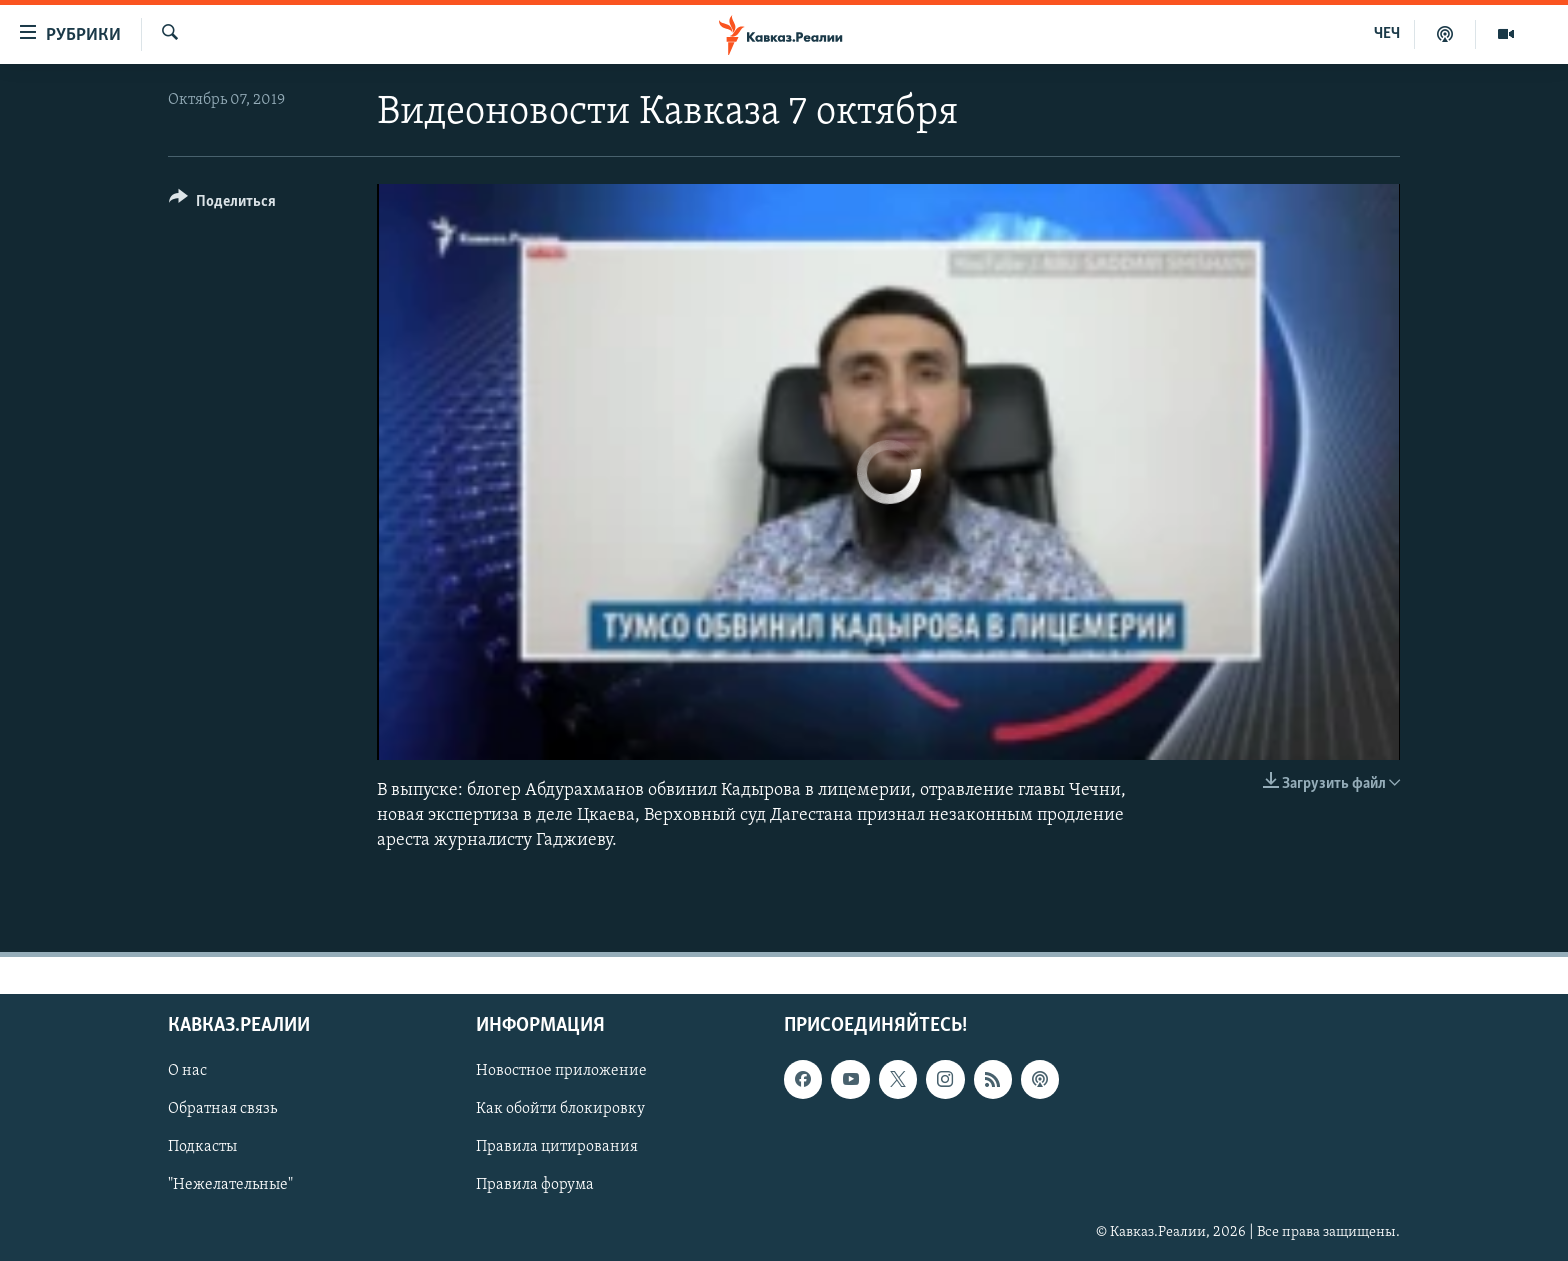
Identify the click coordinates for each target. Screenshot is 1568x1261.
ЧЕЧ (1387, 34)
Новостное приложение (561, 1071)
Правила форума (535, 1186)
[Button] (222, 204)
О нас (187, 1071)
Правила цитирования (557, 1148)
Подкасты (202, 1148)
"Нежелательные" (230, 1186)
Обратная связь (222, 1110)
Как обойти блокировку (560, 1110)
